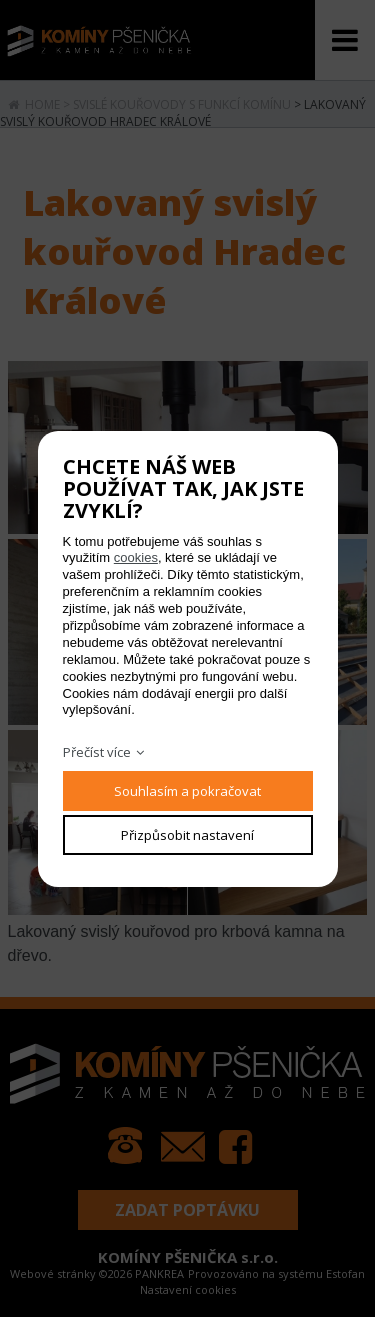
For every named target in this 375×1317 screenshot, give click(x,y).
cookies (136, 557)
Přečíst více (97, 752)
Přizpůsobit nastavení (187, 835)
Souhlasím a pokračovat (187, 791)
